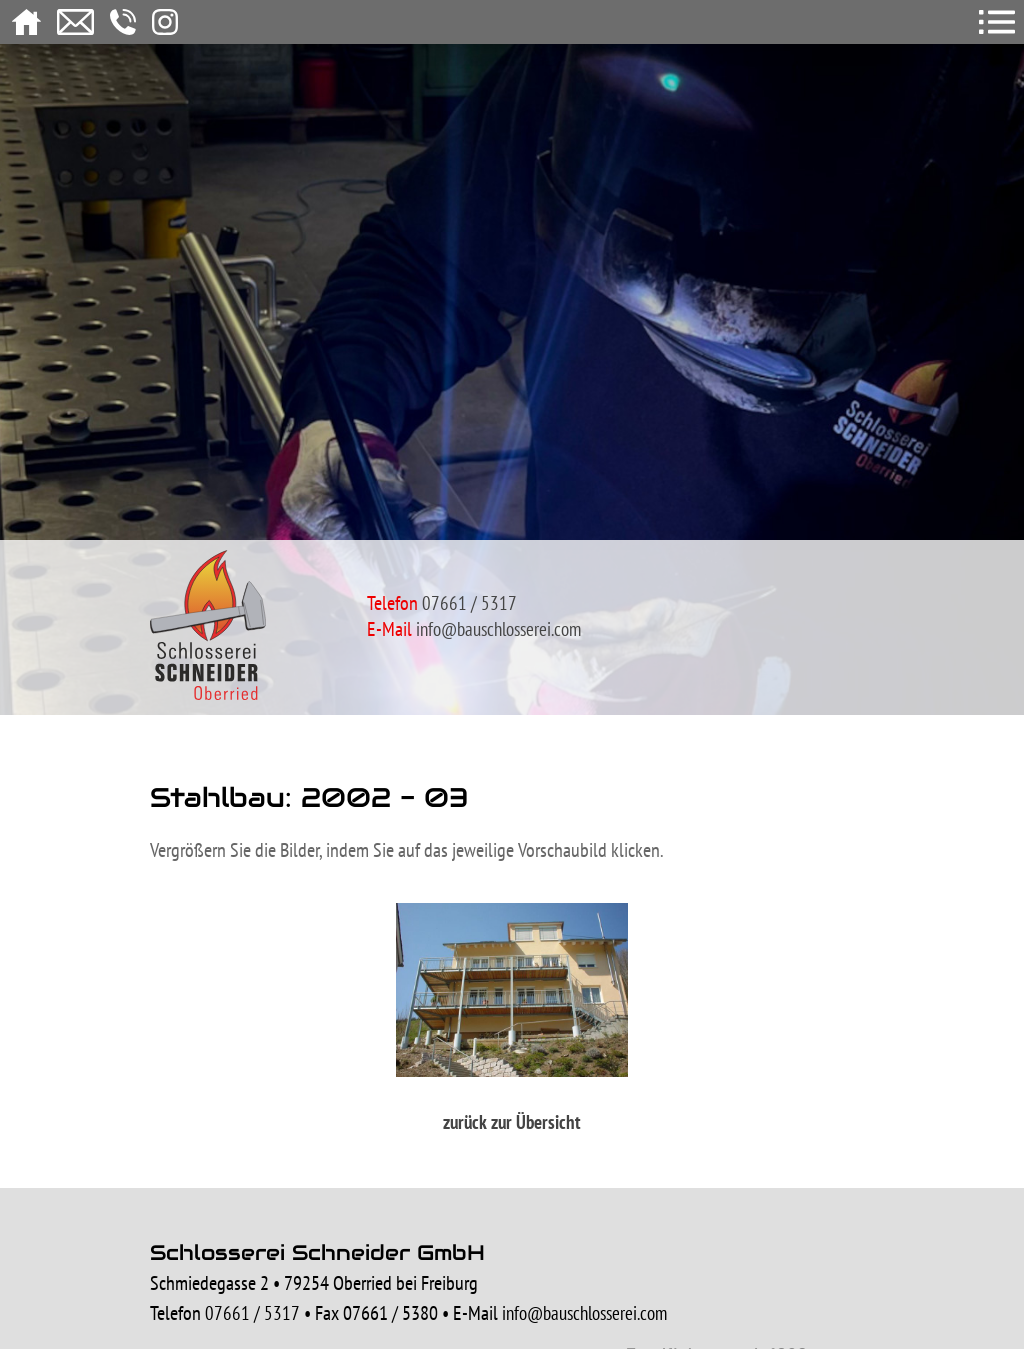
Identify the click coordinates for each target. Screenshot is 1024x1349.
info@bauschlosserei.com (498, 629)
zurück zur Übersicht (512, 1122)
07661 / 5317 (252, 1313)
